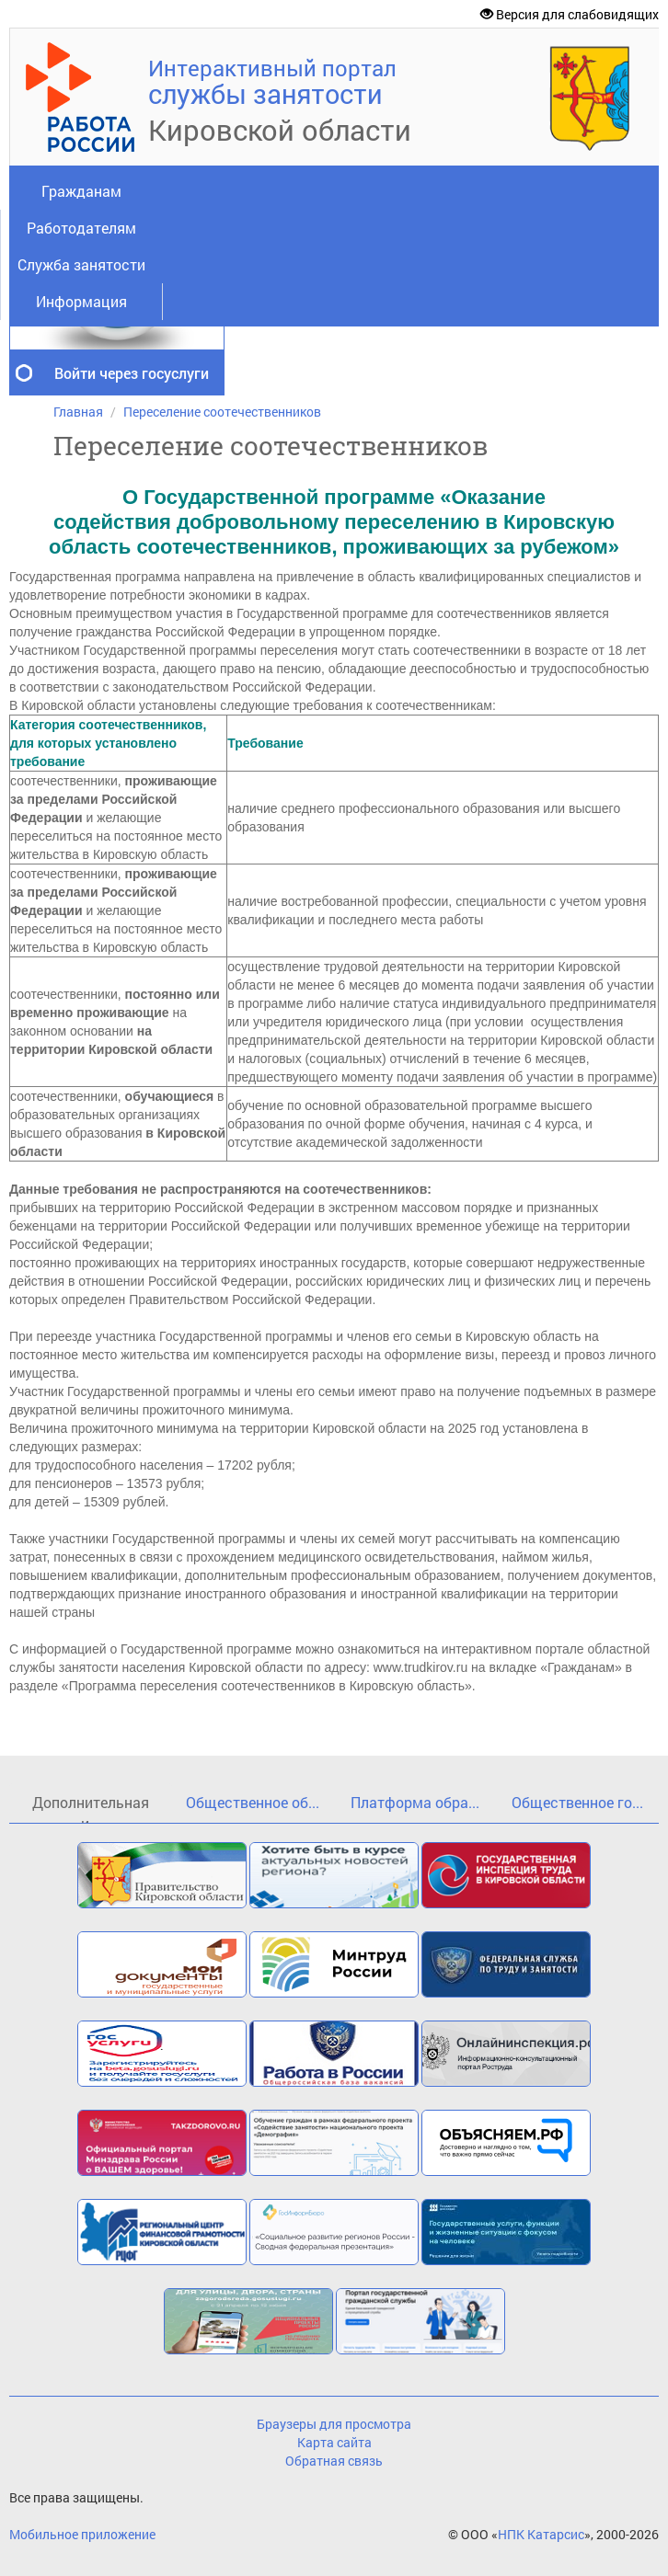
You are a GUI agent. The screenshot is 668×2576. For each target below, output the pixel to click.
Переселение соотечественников (222, 411)
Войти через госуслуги (131, 373)
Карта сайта (334, 2442)
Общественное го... (577, 1802)
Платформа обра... (415, 1802)
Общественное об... (252, 1802)
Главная (78, 411)
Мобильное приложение (82, 2534)
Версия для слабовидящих (569, 14)
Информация (81, 301)
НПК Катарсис (541, 2534)
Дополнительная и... (90, 1807)
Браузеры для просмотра (334, 2424)
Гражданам (81, 190)
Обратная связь (334, 2460)
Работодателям (81, 227)
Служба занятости (81, 264)
